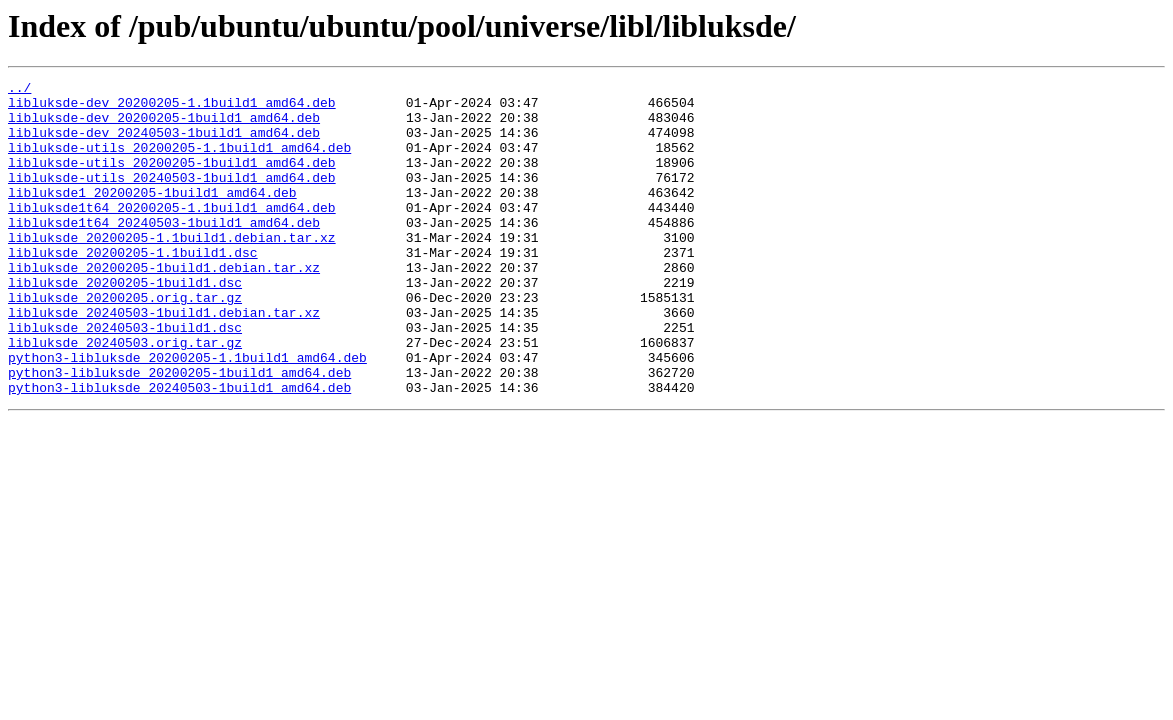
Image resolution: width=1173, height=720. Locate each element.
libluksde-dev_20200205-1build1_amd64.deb (164, 126)
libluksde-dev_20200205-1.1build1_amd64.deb (172, 108)
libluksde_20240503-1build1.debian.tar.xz (164, 360)
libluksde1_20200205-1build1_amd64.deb (152, 216)
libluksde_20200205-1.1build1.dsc (133, 288)
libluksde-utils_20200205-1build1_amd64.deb (172, 180)
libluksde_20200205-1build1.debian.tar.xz (164, 306)
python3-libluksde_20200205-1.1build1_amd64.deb (187, 414)
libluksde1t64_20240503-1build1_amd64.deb (164, 252)
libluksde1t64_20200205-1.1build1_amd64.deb (172, 234)
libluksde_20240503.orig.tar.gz (125, 396)
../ (19, 90)
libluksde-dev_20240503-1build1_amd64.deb (164, 144)
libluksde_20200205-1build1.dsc (125, 324)
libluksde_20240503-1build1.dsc (125, 378)
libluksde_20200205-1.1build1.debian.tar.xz (172, 270)
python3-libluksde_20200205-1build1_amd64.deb (179, 432)
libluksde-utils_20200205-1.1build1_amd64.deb (179, 162)
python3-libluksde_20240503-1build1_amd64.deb (179, 450)
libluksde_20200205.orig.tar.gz (125, 342)
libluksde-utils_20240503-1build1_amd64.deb (172, 198)
